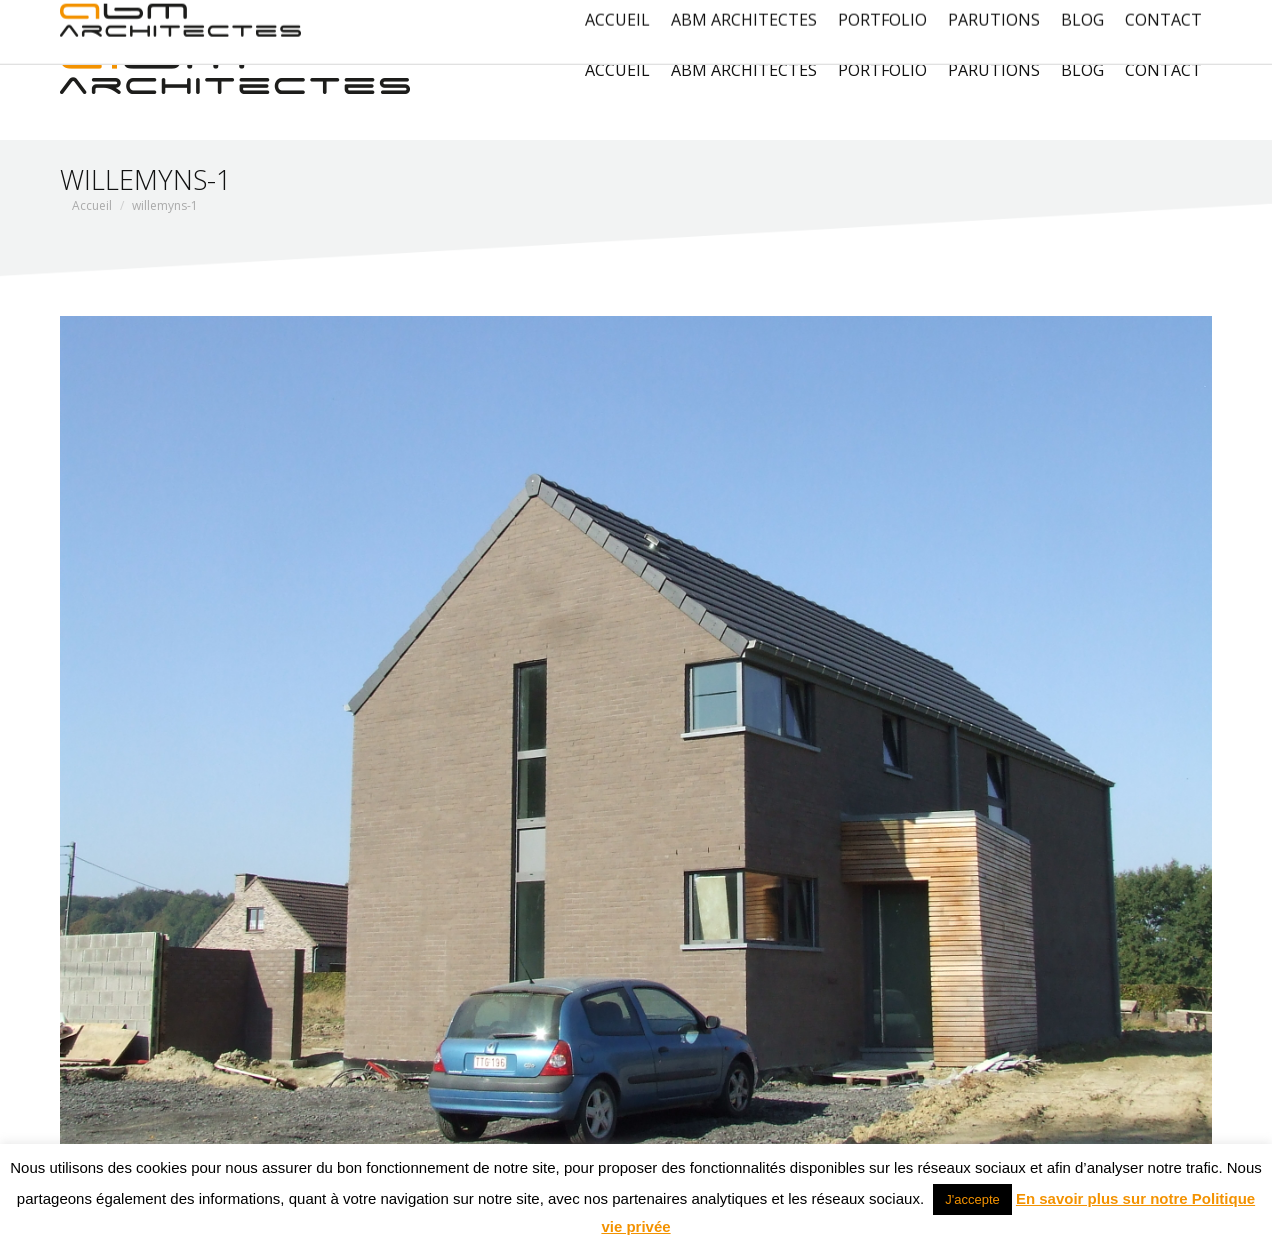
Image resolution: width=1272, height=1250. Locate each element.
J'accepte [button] (972, 1199)
